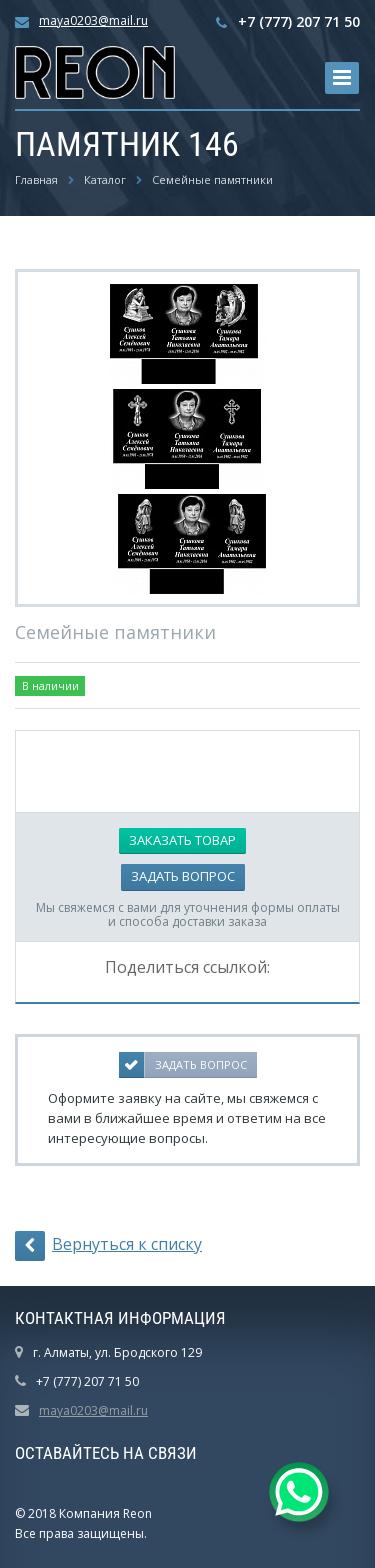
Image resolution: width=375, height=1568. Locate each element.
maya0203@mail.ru (93, 20)
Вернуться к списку (108, 1246)
